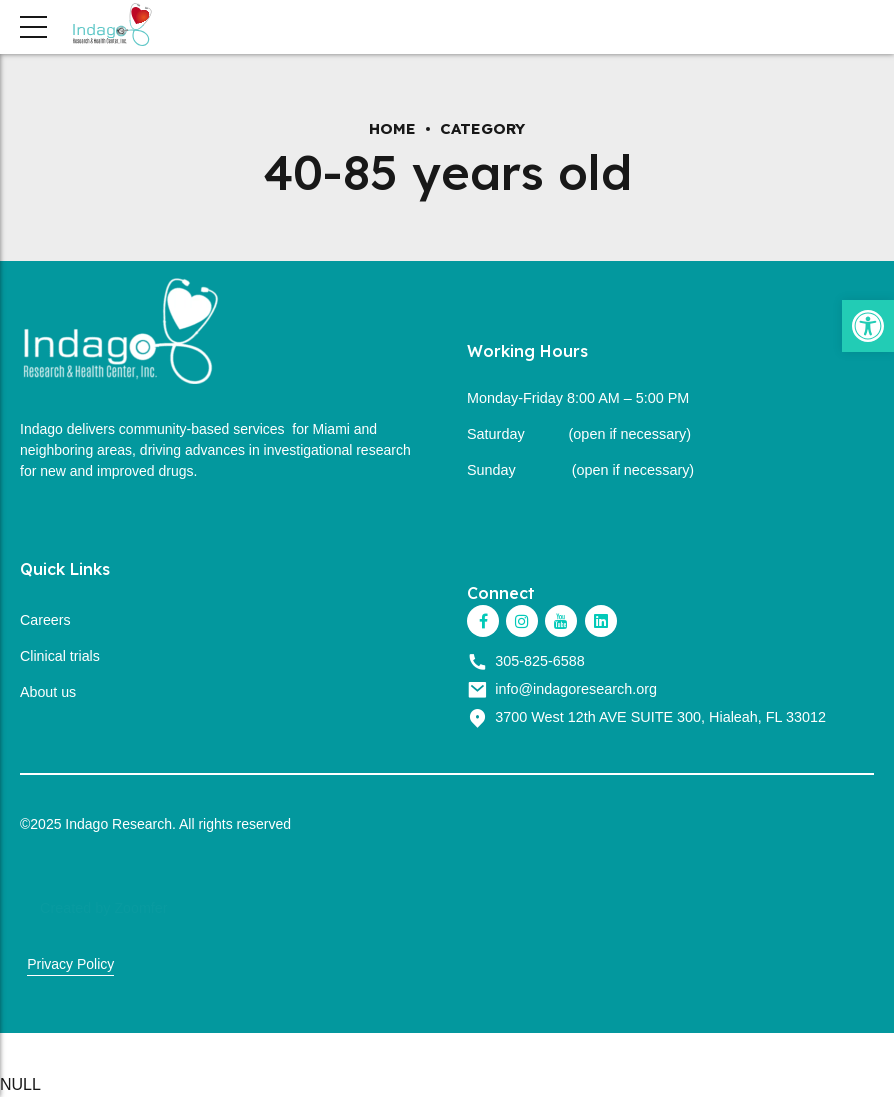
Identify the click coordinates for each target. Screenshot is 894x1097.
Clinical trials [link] (60, 656)
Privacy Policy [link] (70, 964)
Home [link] (392, 128)
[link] (868, 326)
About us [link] (48, 692)
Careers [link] (45, 620)
